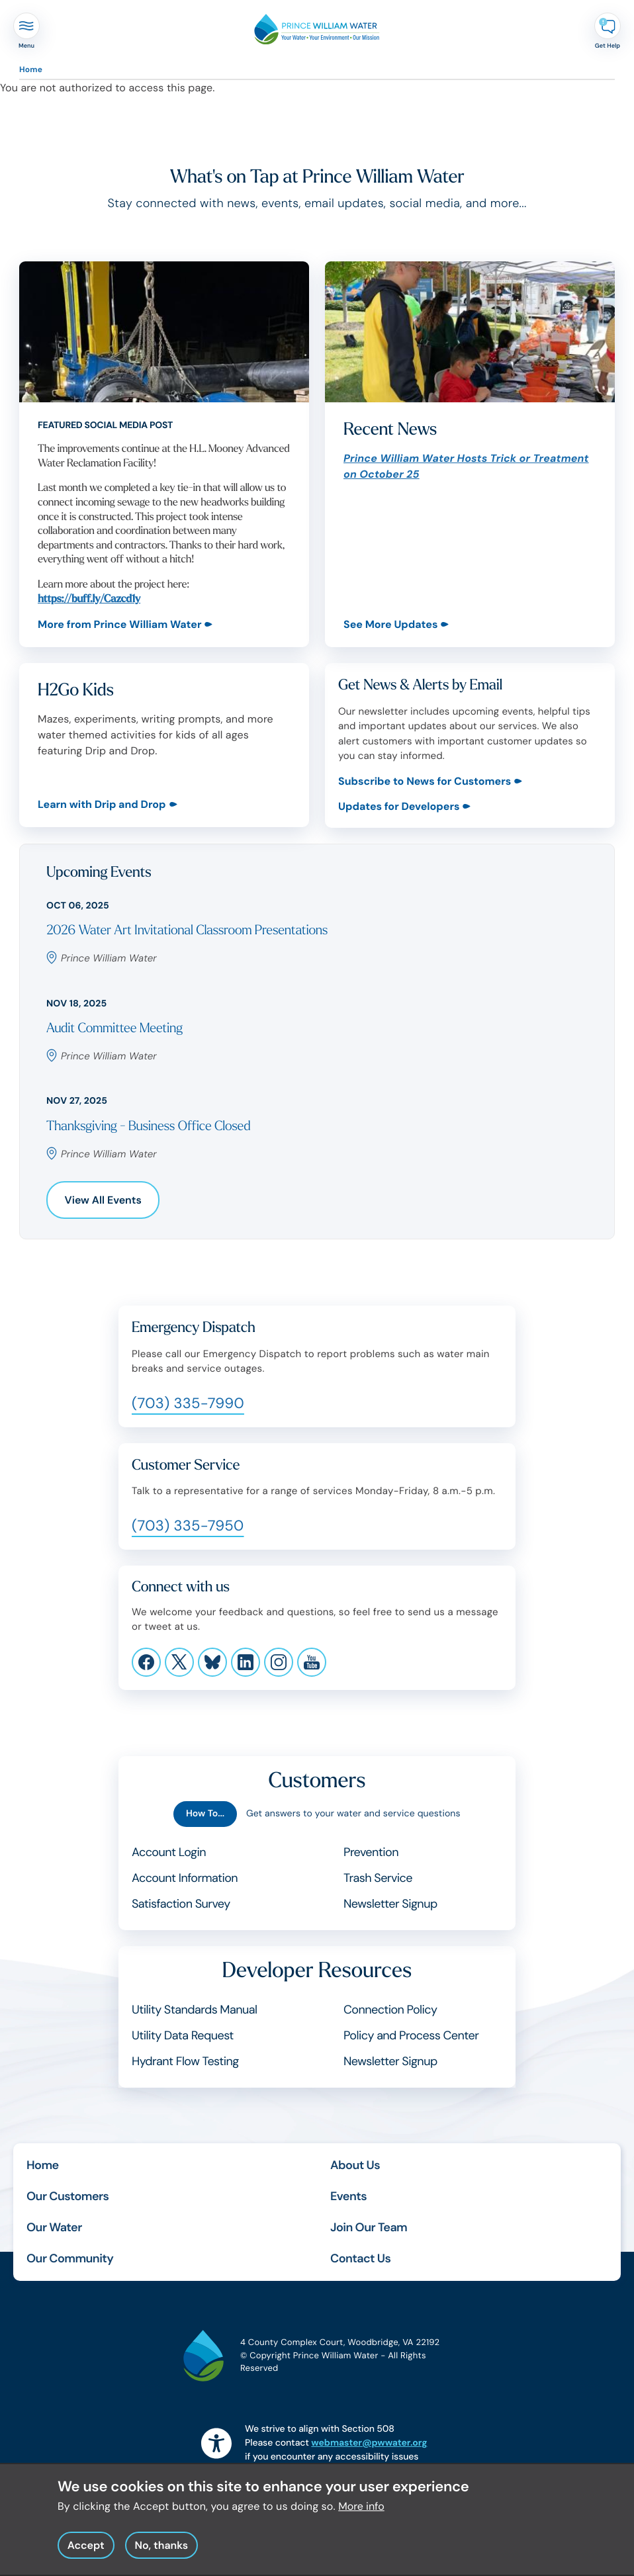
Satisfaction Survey (181, 1904)
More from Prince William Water (119, 624)
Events (348, 2196)
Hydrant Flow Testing (185, 2061)
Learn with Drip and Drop (102, 805)
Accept (86, 2549)
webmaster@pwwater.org (369, 2443)
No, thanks (161, 2549)
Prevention (370, 1852)
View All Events (103, 1200)
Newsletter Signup (390, 1904)
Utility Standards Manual (194, 2010)
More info (361, 2510)
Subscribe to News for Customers (424, 781)
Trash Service (377, 1878)
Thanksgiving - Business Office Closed (148, 1126)
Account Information (185, 1878)
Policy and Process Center (410, 2035)
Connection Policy (390, 2010)
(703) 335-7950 (188, 1525)
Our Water (54, 2227)
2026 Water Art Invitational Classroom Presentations (187, 931)
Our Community (69, 2258)
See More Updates (390, 624)
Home (30, 69)
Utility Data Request (183, 2035)
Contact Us (360, 2258)
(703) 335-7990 (188, 1403)
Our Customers (67, 2196)
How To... (205, 1814)
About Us (355, 2165)
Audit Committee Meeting (114, 1029)
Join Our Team (368, 2227)
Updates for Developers (398, 806)
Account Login (169, 1852)
